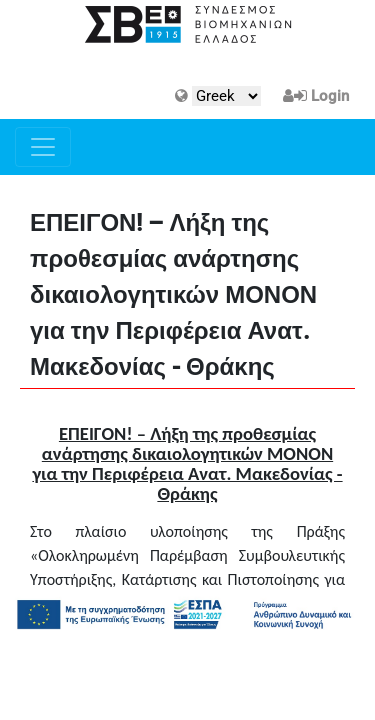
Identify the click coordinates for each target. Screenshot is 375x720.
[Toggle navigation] (43, 147)
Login (330, 96)
